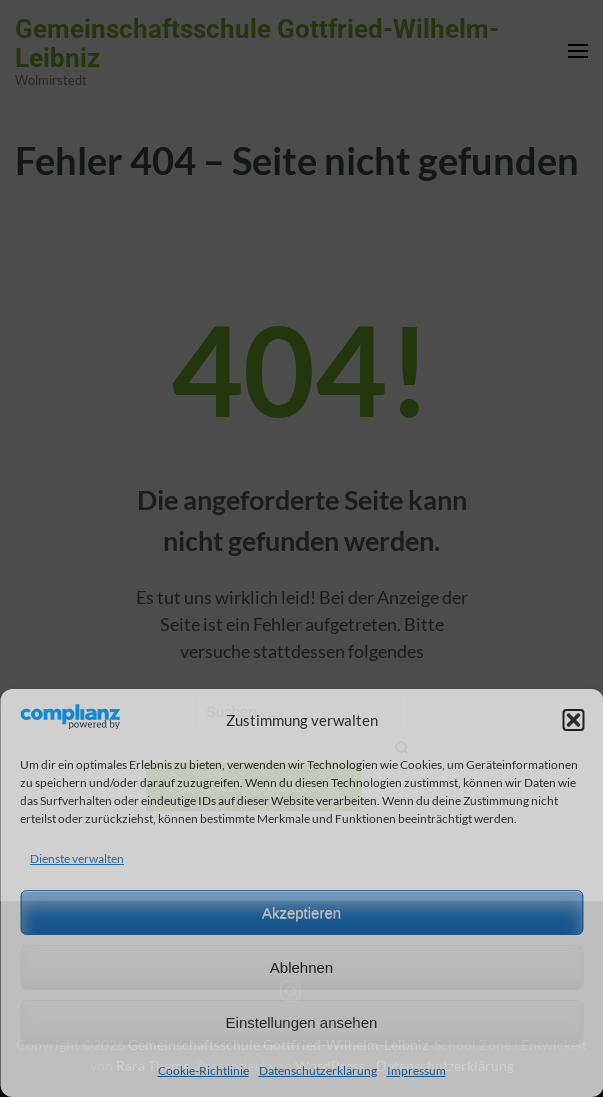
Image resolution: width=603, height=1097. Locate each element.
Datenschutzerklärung (318, 1070)
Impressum (416, 1070)
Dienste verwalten (77, 858)
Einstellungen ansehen (302, 1022)
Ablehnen (301, 967)
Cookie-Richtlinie (203, 1070)
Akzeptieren (301, 912)
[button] (573, 720)
